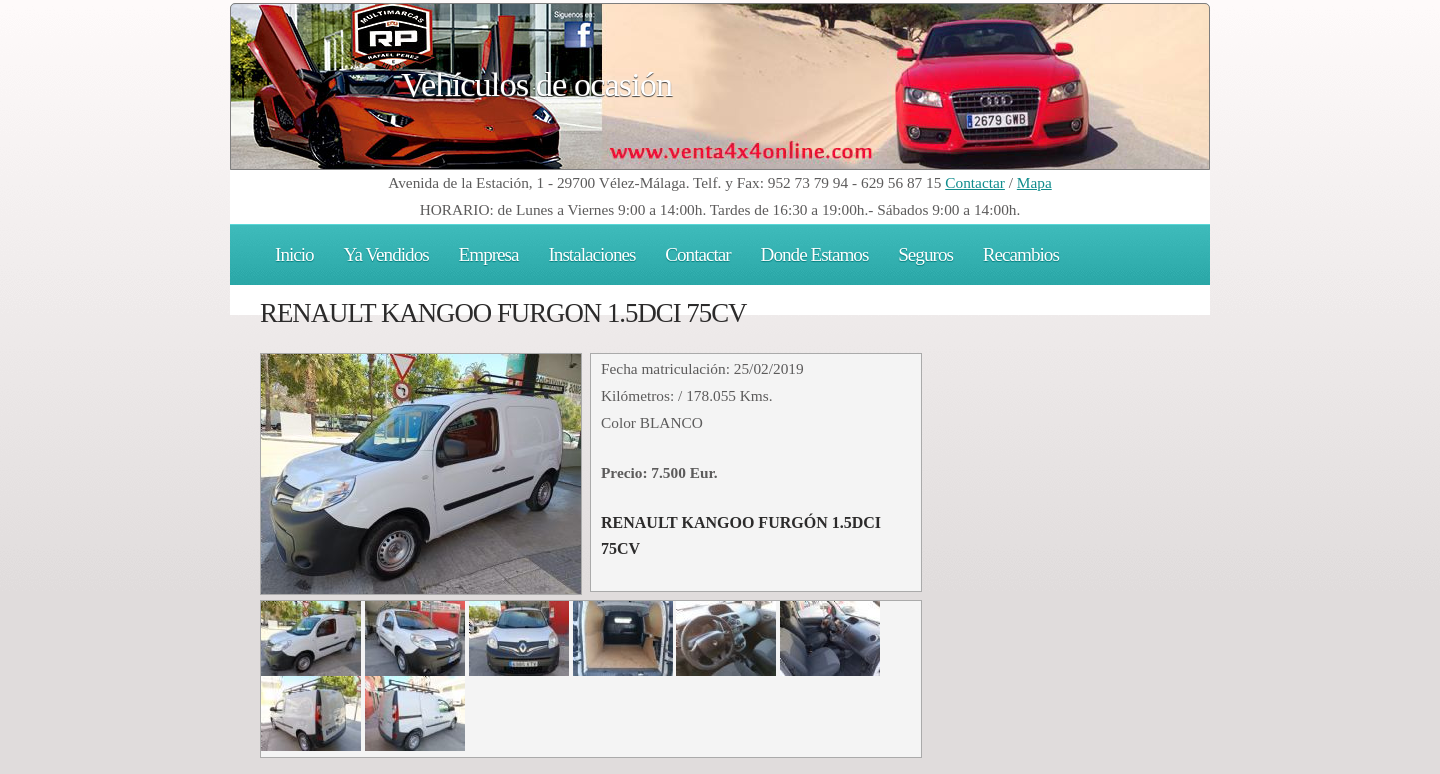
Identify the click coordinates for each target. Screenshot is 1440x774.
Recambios (1021, 254)
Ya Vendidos (386, 254)
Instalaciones (591, 254)
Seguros (925, 254)
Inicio (294, 254)
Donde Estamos (815, 254)
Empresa (489, 254)
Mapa (1034, 182)
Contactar (975, 182)
